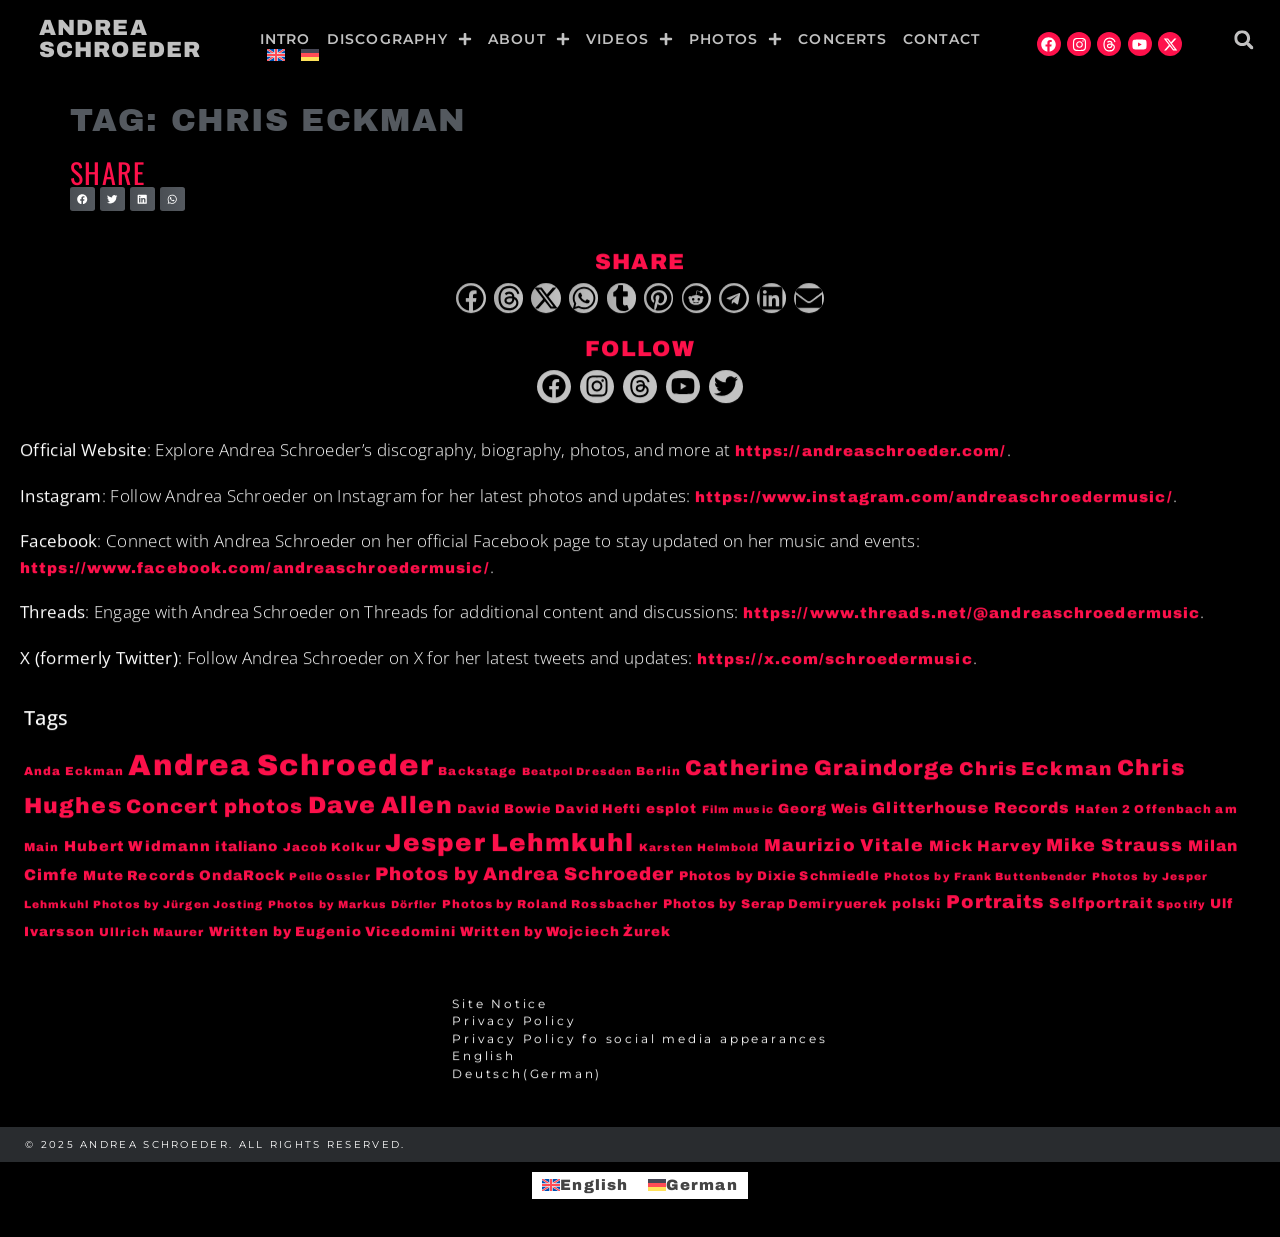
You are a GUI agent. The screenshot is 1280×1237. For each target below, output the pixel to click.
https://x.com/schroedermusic (835, 664)
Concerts (842, 39)
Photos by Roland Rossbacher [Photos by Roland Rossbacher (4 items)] (550, 910)
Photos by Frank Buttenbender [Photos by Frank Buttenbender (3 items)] (986, 881)
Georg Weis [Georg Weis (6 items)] (823, 814)
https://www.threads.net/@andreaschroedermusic (972, 619)
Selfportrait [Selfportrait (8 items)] (1101, 909)
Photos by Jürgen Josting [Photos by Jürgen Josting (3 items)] (178, 910)
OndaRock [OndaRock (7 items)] (242, 880)
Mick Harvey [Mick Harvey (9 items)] (985, 851)
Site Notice (500, 1010)
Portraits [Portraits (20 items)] (995, 908)
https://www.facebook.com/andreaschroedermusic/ (255, 573)
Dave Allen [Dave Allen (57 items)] (380, 811)
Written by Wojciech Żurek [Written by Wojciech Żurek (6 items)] (566, 936)
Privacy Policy (514, 1027)
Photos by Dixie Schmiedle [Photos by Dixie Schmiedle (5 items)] (779, 881)
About (529, 39)
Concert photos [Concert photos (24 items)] (214, 812)
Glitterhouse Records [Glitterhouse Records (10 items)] (971, 813)
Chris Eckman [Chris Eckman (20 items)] (1036, 775)
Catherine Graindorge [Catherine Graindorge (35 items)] (819, 774)
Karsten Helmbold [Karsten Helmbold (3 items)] (699, 852)
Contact (941, 39)
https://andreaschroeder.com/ (871, 457)
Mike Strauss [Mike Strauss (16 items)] (1114, 850)
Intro (285, 39)
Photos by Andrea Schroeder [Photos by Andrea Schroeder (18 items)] (525, 879)
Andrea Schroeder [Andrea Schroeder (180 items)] (281, 771)
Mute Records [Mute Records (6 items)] (139, 880)
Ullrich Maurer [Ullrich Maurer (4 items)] (151, 937)
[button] (1243, 39)
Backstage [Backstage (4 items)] (477, 777)
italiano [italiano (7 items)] (246, 851)
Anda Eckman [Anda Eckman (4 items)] (74, 777)
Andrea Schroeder (120, 39)
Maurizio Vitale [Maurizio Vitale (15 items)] (844, 850)
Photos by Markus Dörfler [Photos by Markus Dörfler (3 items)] (352, 910)
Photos (735, 39)
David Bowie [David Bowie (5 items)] (504, 815)
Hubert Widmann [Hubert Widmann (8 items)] (137, 851)
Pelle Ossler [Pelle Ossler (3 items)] (329, 881)
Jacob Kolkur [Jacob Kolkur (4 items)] (332, 852)
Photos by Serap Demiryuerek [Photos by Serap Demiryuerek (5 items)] (775, 910)
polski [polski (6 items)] (917, 909)
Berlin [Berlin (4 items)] (658, 777)
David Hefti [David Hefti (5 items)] (598, 815)
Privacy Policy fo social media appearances (640, 1044)
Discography (399, 39)
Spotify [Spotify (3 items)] (1181, 910)
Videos (629, 39)
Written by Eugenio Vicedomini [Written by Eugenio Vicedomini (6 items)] (332, 936)
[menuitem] (276, 55)
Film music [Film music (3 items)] (738, 815)
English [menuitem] (594, 1185)
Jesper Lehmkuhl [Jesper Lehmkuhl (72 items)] (510, 847)
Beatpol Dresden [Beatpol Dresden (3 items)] (577, 777)
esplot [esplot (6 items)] (672, 814)
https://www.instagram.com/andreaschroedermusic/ (934, 502)
